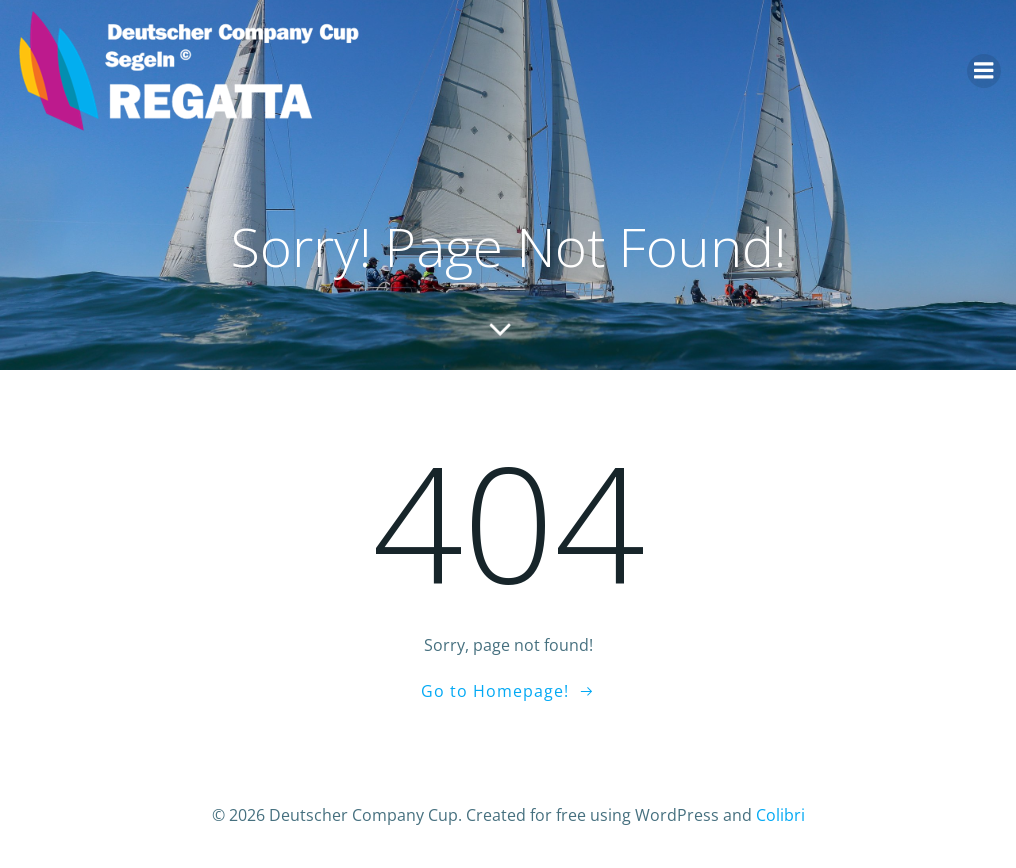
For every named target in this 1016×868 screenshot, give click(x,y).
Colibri (780, 815)
